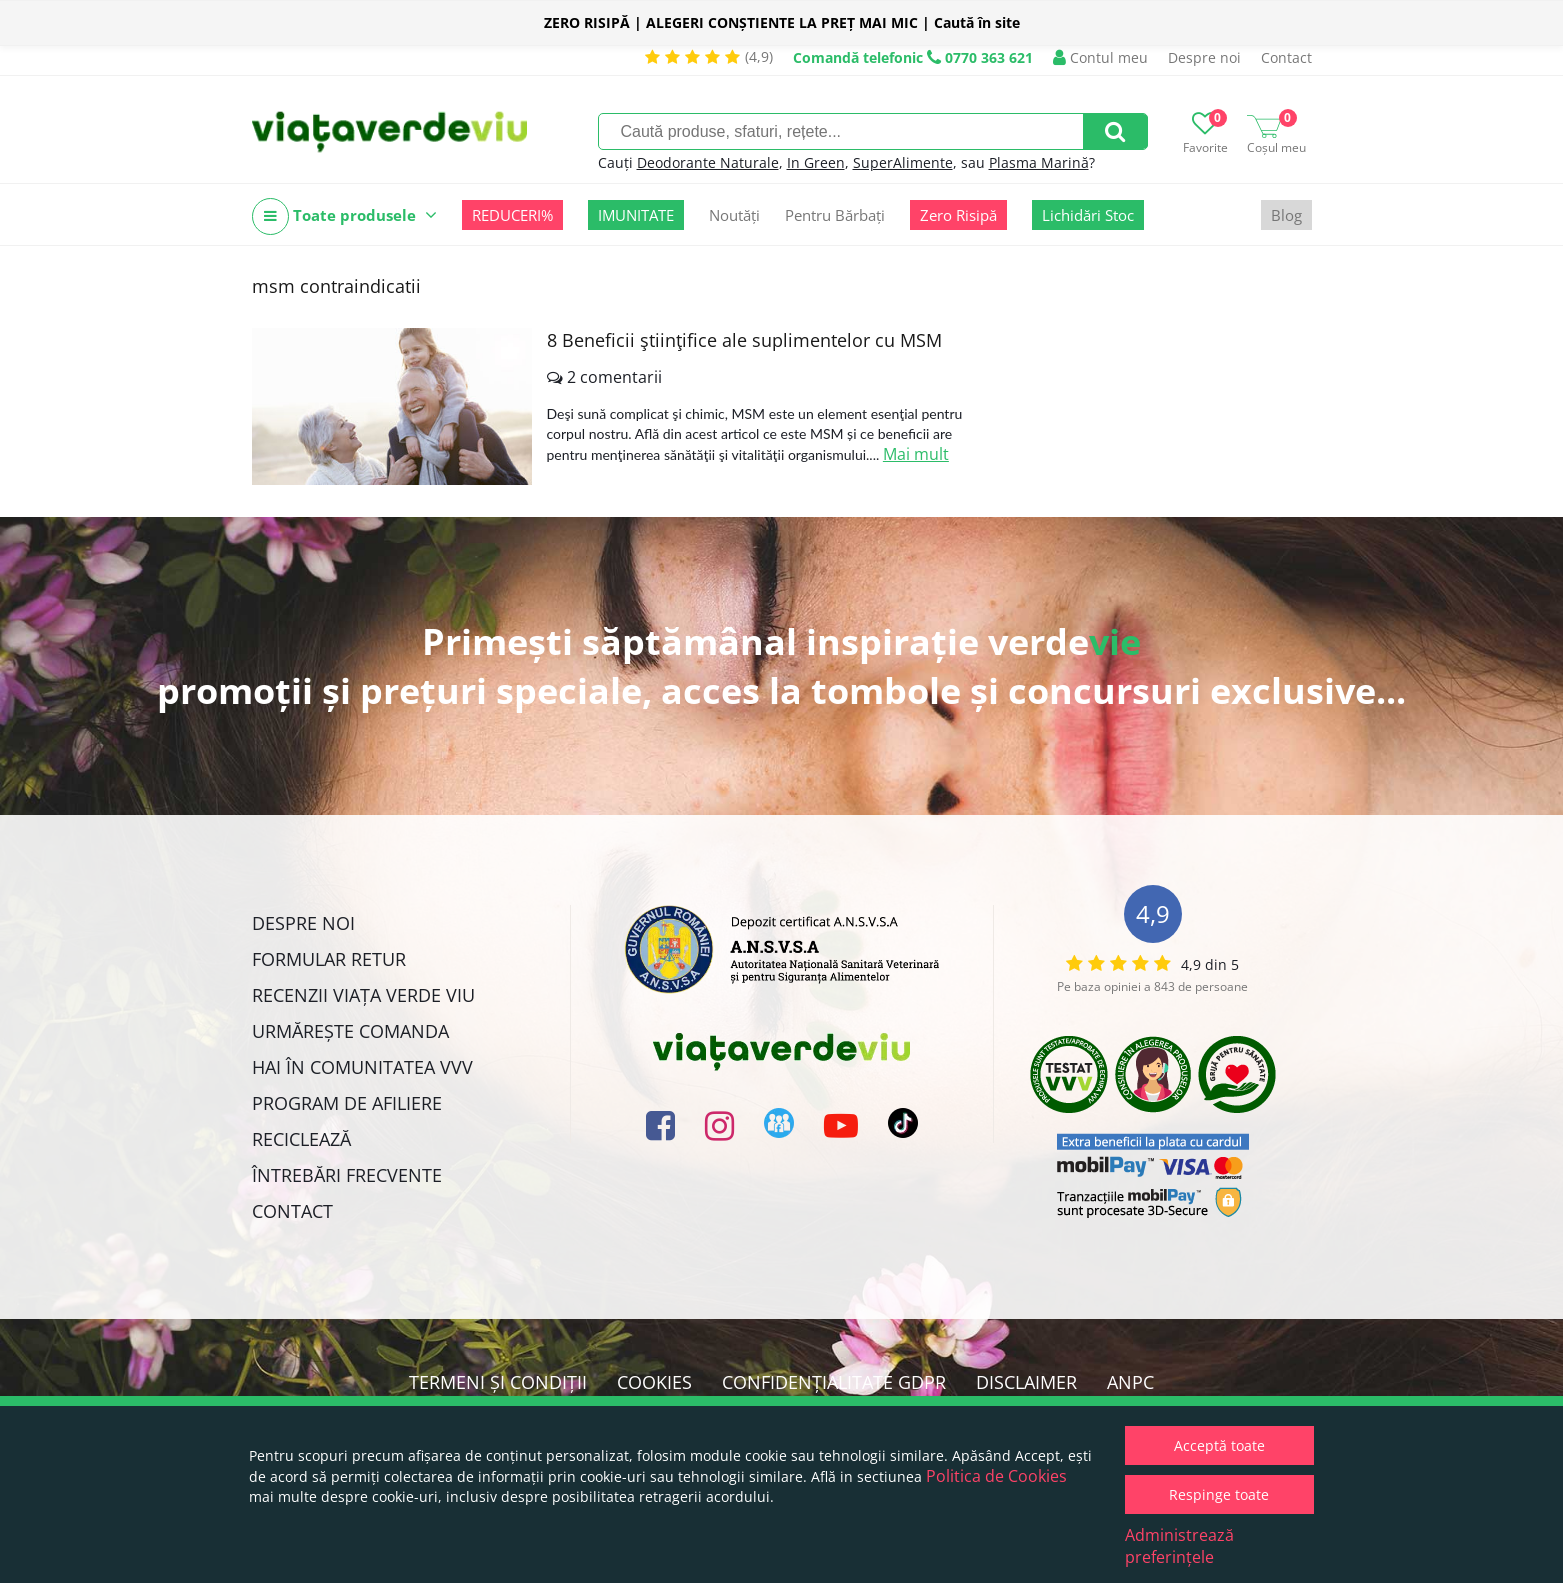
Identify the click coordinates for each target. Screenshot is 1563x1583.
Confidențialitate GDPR (834, 1382)
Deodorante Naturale (708, 162)
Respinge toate (1219, 1494)
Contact (1286, 57)
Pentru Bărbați (835, 215)
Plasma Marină (1039, 162)
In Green (816, 162)
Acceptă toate (1219, 1445)
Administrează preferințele (1179, 1546)
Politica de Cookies (996, 1476)
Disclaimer (1026, 1382)
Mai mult (916, 454)
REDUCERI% (512, 215)
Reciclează (301, 1139)
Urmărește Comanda (350, 1031)
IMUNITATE (636, 215)
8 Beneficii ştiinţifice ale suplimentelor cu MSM (744, 340)
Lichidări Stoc (1088, 215)
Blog (1286, 215)
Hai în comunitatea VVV (362, 1067)
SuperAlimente (903, 162)
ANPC (1130, 1382)
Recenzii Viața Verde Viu (363, 995)
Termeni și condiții (498, 1382)
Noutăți (734, 215)
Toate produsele (344, 216)
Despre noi (1204, 57)
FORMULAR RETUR (329, 959)
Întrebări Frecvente (347, 1175)
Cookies (654, 1382)
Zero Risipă (958, 215)
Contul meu (1100, 57)
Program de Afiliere (347, 1103)
